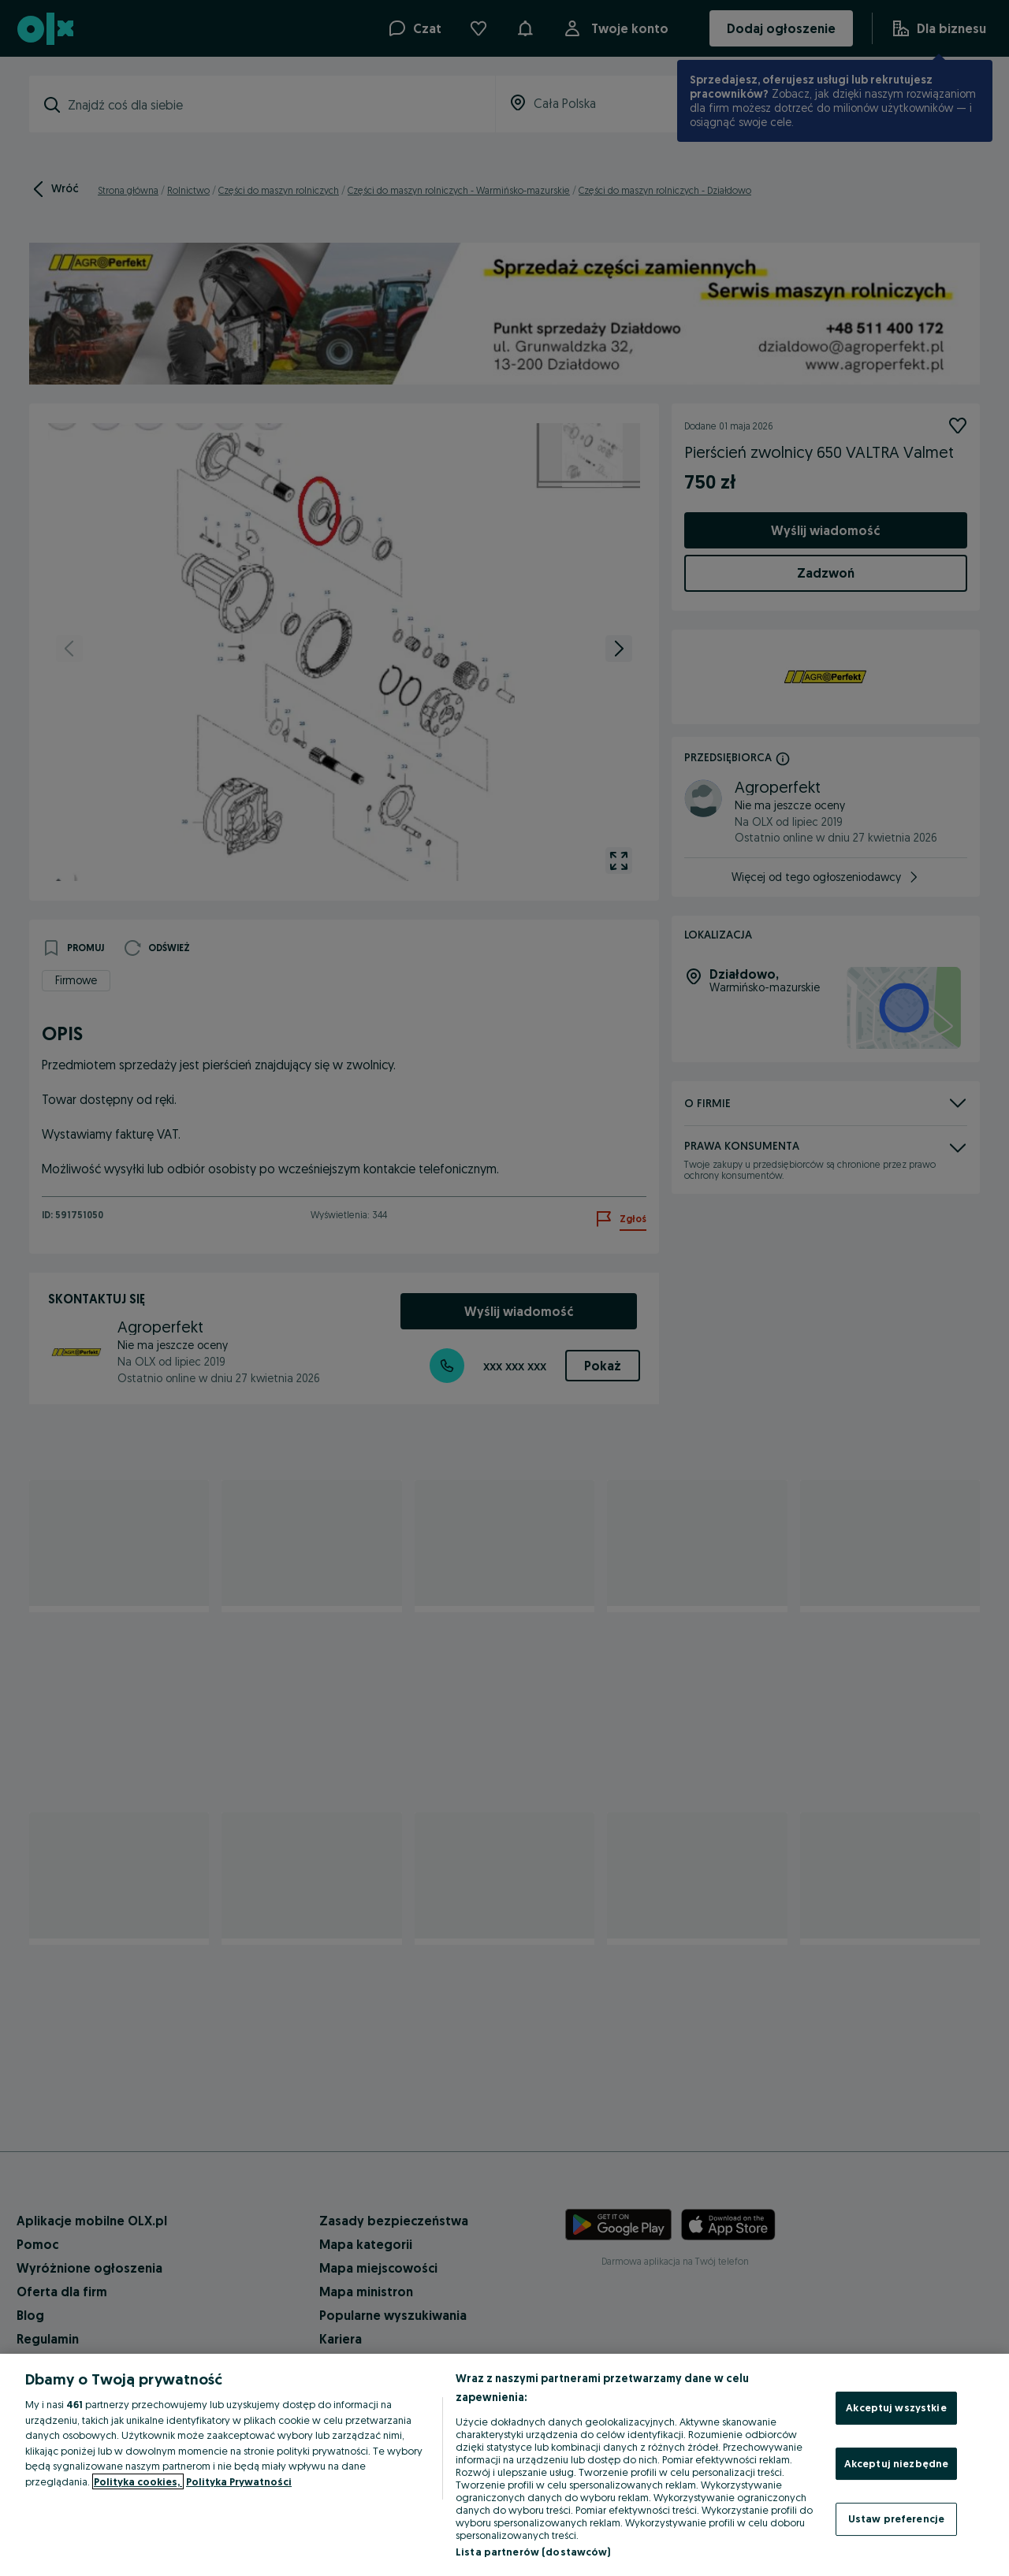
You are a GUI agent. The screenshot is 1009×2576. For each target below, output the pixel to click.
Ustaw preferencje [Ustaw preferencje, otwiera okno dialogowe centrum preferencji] (896, 2518)
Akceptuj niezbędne (896, 2463)
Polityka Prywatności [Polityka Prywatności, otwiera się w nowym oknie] (239, 2481)
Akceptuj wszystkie (896, 2407)
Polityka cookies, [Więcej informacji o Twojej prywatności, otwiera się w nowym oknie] (138, 2481)
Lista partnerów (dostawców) (533, 2551)
